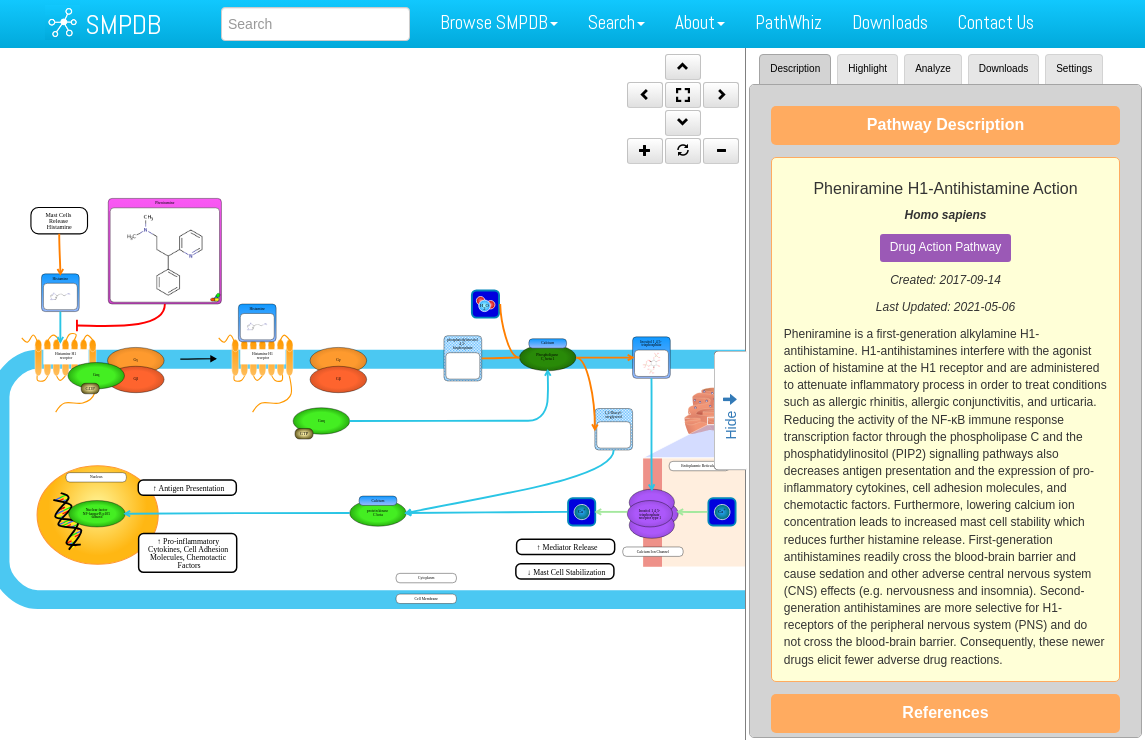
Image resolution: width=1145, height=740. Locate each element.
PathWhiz (788, 22)
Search (616, 22)
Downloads (890, 22)
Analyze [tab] (933, 68)
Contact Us (996, 22)
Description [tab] (795, 68)
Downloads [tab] (1003, 68)
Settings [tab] (1074, 68)
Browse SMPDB (499, 22)
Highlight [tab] (867, 68)
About (700, 22)
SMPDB (123, 24)
